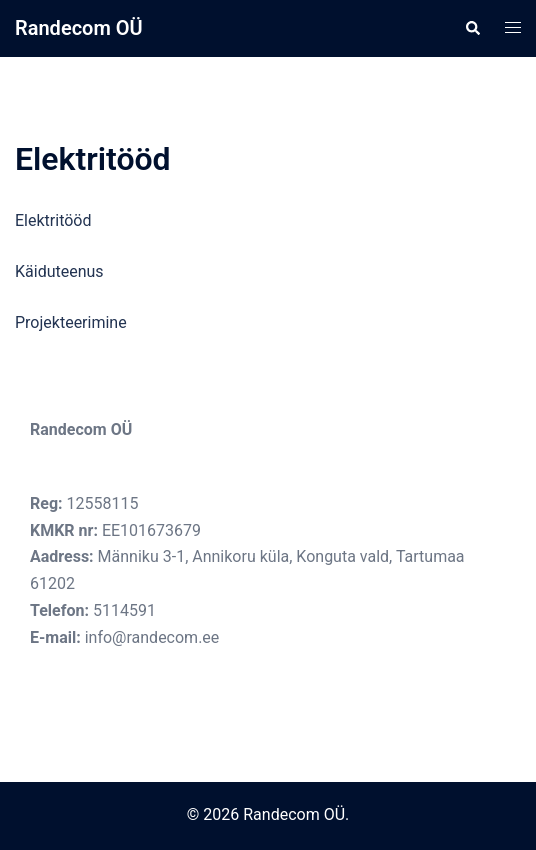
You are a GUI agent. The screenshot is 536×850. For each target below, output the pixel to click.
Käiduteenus (59, 271)
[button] (472, 28)
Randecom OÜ (79, 28)
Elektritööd (53, 220)
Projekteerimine (71, 322)
